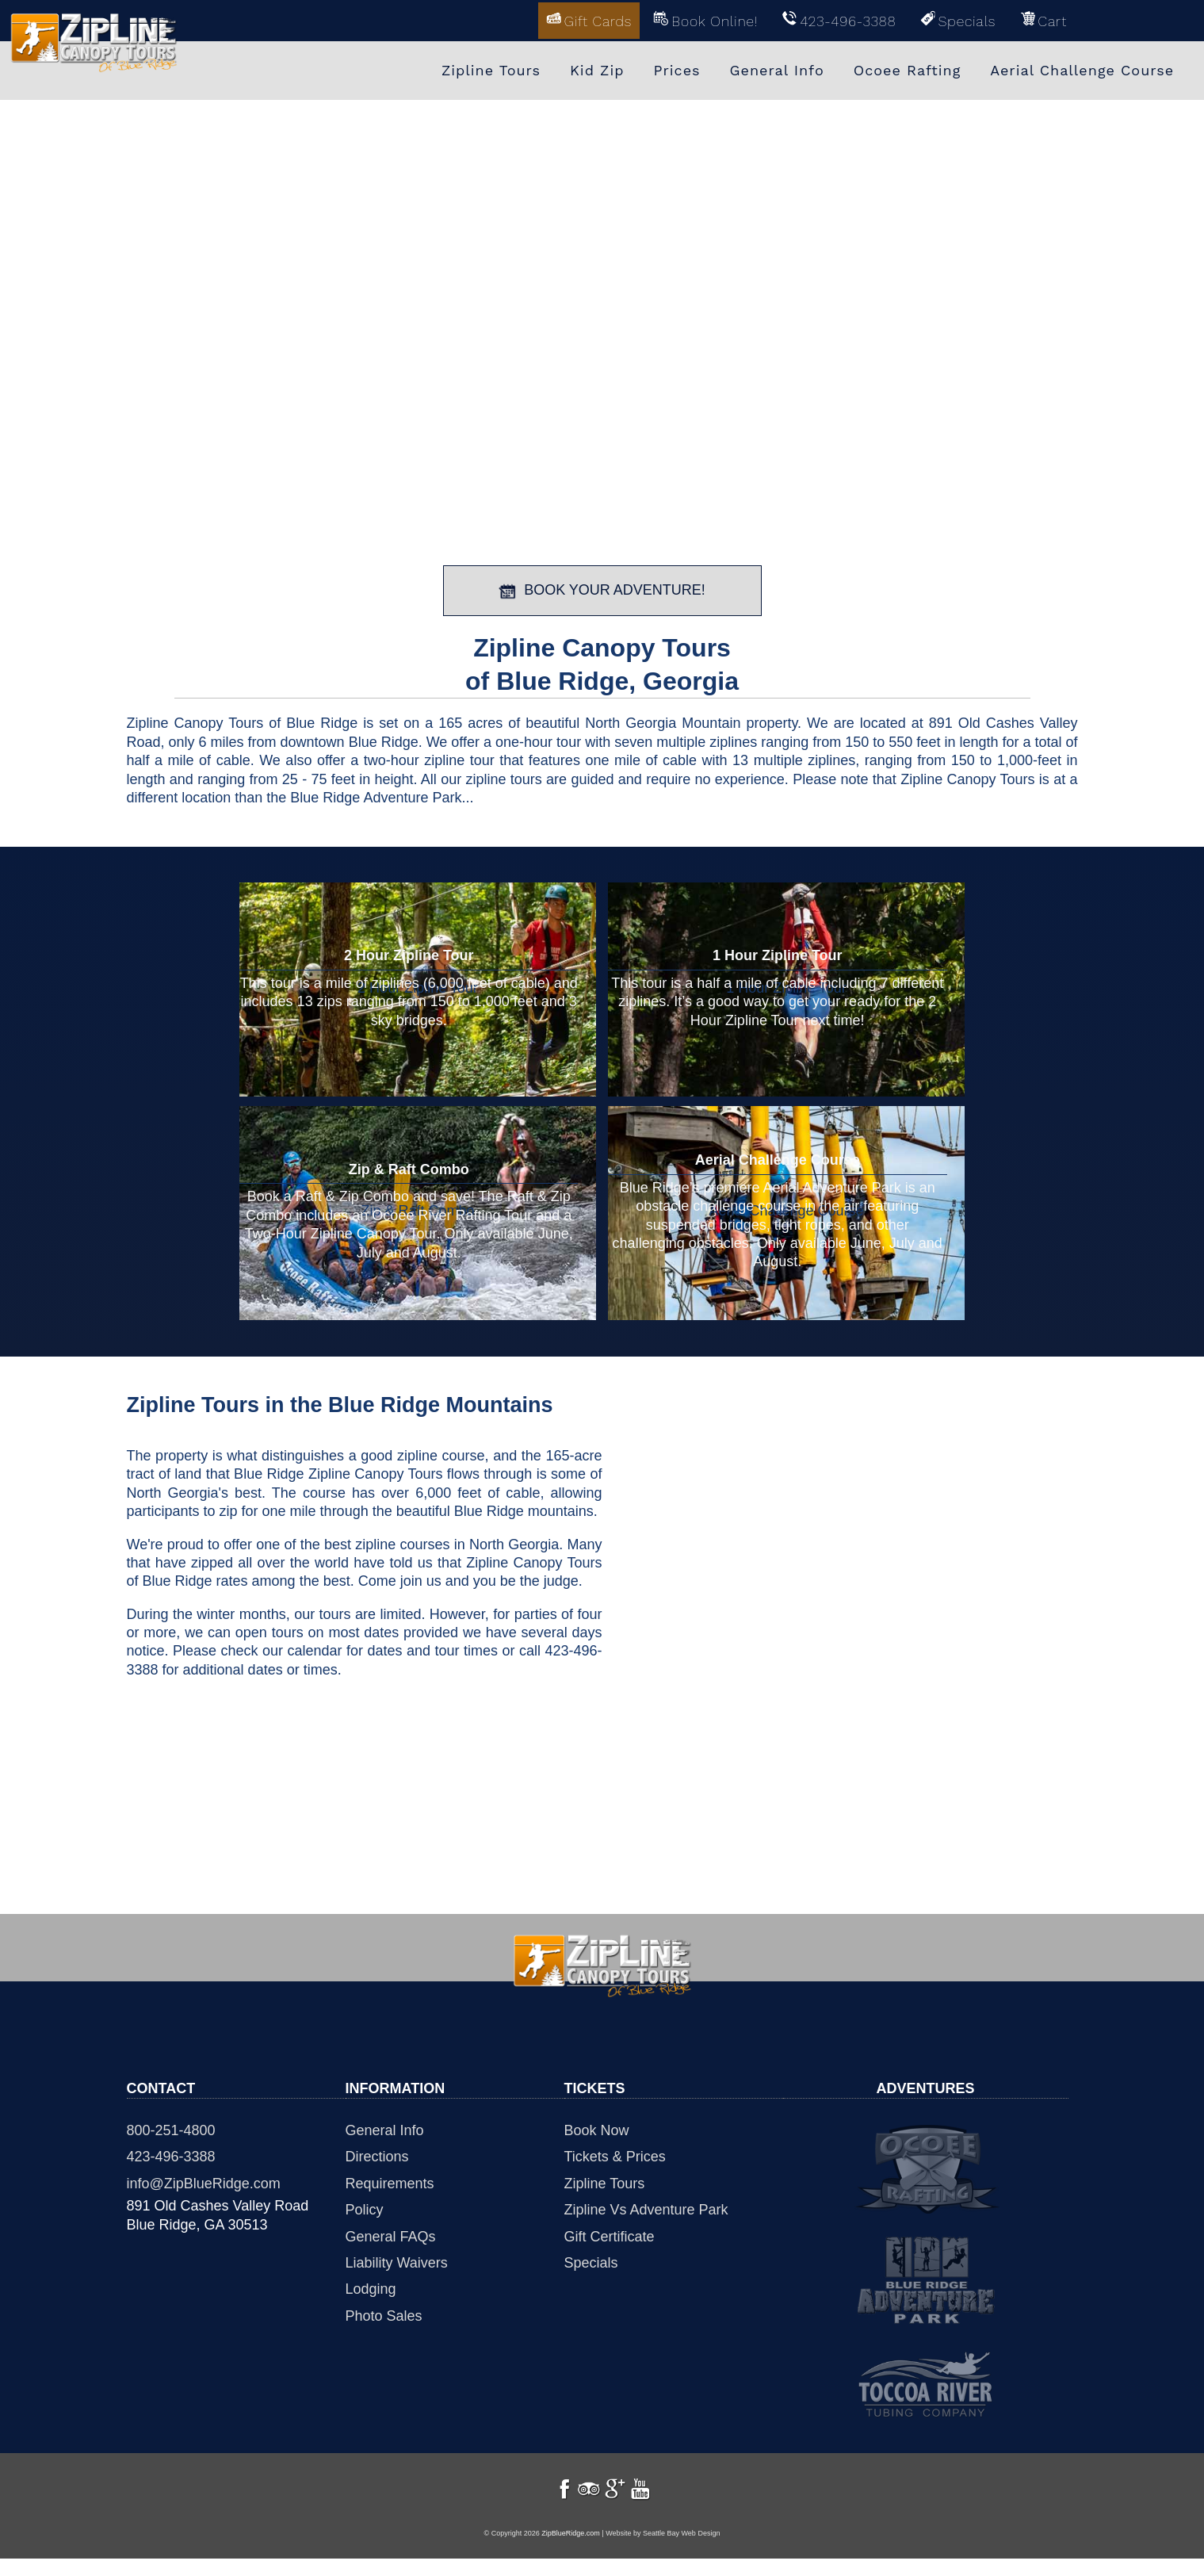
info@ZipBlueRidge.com (204, 2181)
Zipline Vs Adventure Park (646, 2208)
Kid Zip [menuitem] (597, 69)
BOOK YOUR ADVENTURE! (602, 589)
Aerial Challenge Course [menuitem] (1082, 69)
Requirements (390, 2181)
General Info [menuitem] (777, 69)
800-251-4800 (171, 2129)
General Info (385, 2129)
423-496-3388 (171, 2155)
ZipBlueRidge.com (570, 2550)
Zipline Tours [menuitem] (491, 69)
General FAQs (391, 2234)
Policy (365, 2208)
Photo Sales (384, 2313)
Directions (377, 2155)
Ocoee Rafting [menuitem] (907, 69)
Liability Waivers (397, 2261)
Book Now (596, 2129)
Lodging (371, 2287)
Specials (591, 2261)
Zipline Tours (604, 2181)
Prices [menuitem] (676, 69)
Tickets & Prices (615, 2155)
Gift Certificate (609, 2234)
